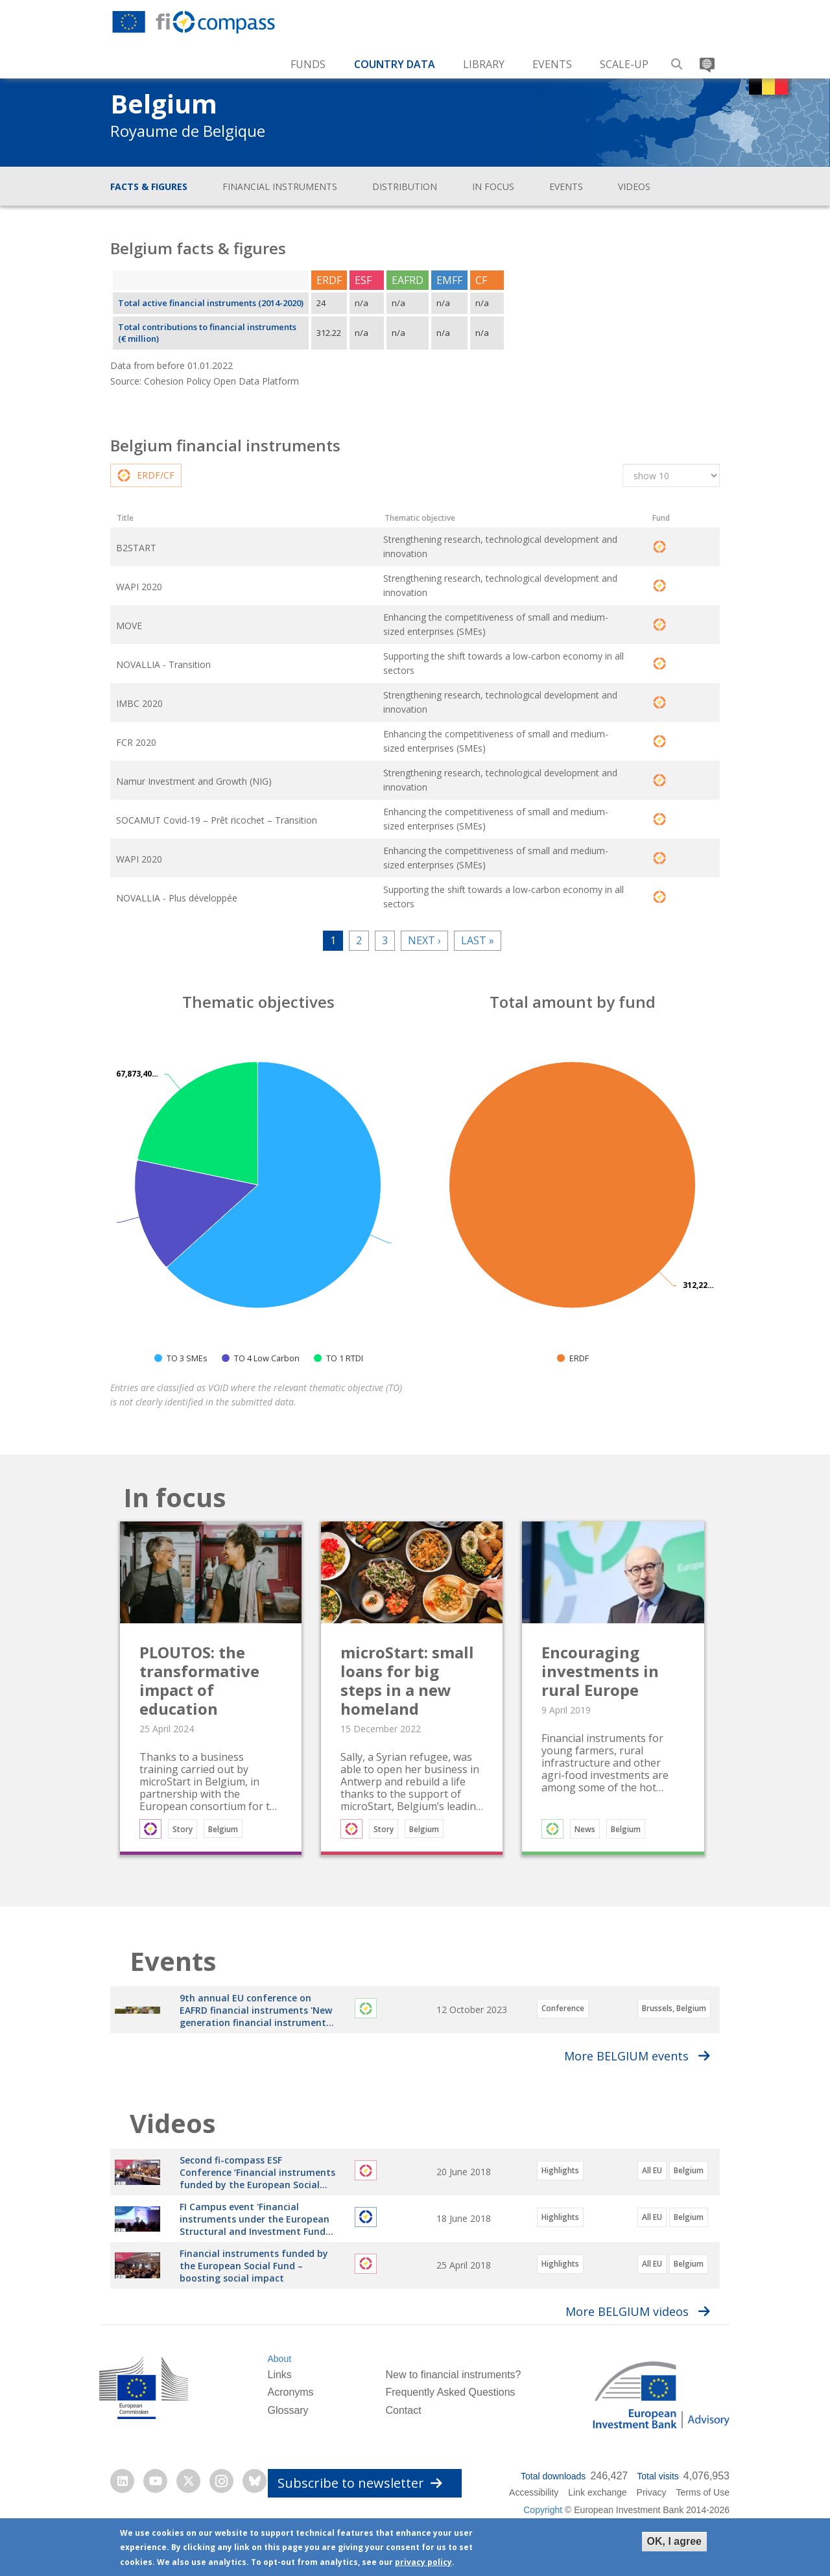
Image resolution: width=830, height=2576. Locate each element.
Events (552, 64)
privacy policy (423, 2562)
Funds (308, 64)
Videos (634, 186)
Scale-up (624, 64)
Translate (706, 59)
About (279, 2397)
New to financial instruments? (453, 2413)
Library (483, 64)
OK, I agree (674, 2541)
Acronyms (290, 2431)
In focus (493, 186)
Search (677, 59)
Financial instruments (279, 186)
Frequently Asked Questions (450, 2431)
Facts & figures (148, 186)
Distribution (404, 186)
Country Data (394, 64)
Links (279, 2413)
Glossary (287, 2449)
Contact (403, 2449)
